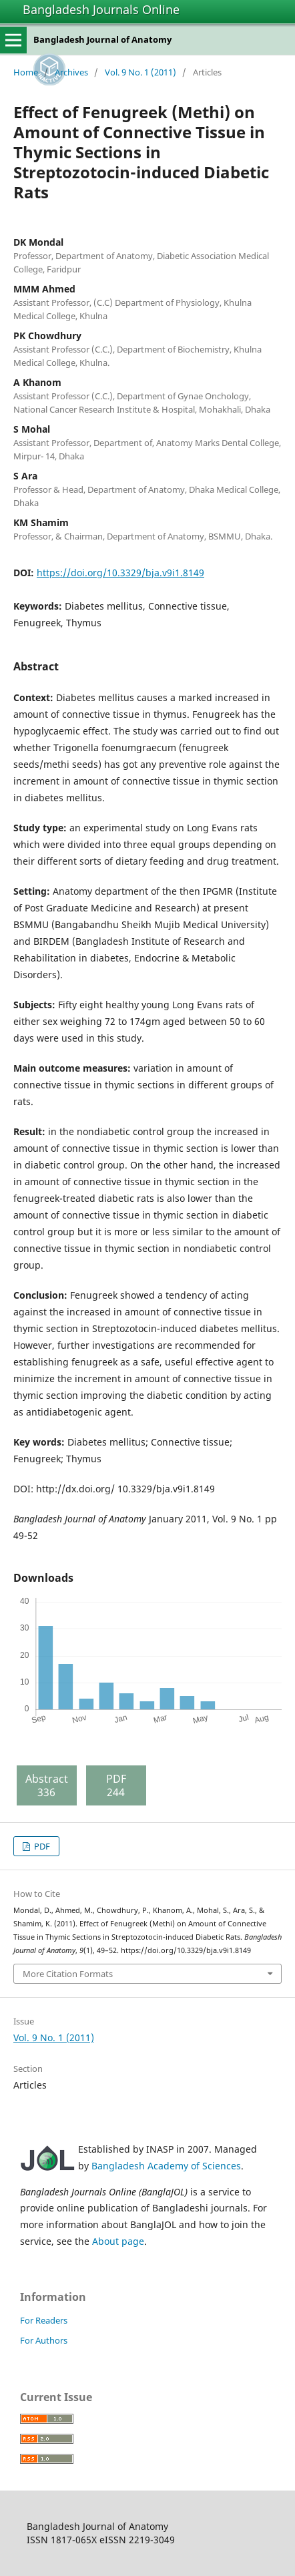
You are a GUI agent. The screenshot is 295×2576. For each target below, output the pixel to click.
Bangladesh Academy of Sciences (166, 2165)
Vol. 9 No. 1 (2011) (140, 72)
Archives (71, 72)
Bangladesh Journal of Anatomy (102, 39)
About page (118, 2241)
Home (25, 72)
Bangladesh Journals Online (101, 9)
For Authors (43, 2340)
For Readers (43, 2320)
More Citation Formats (68, 1974)
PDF (41, 1846)
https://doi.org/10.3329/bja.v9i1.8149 (120, 572)
